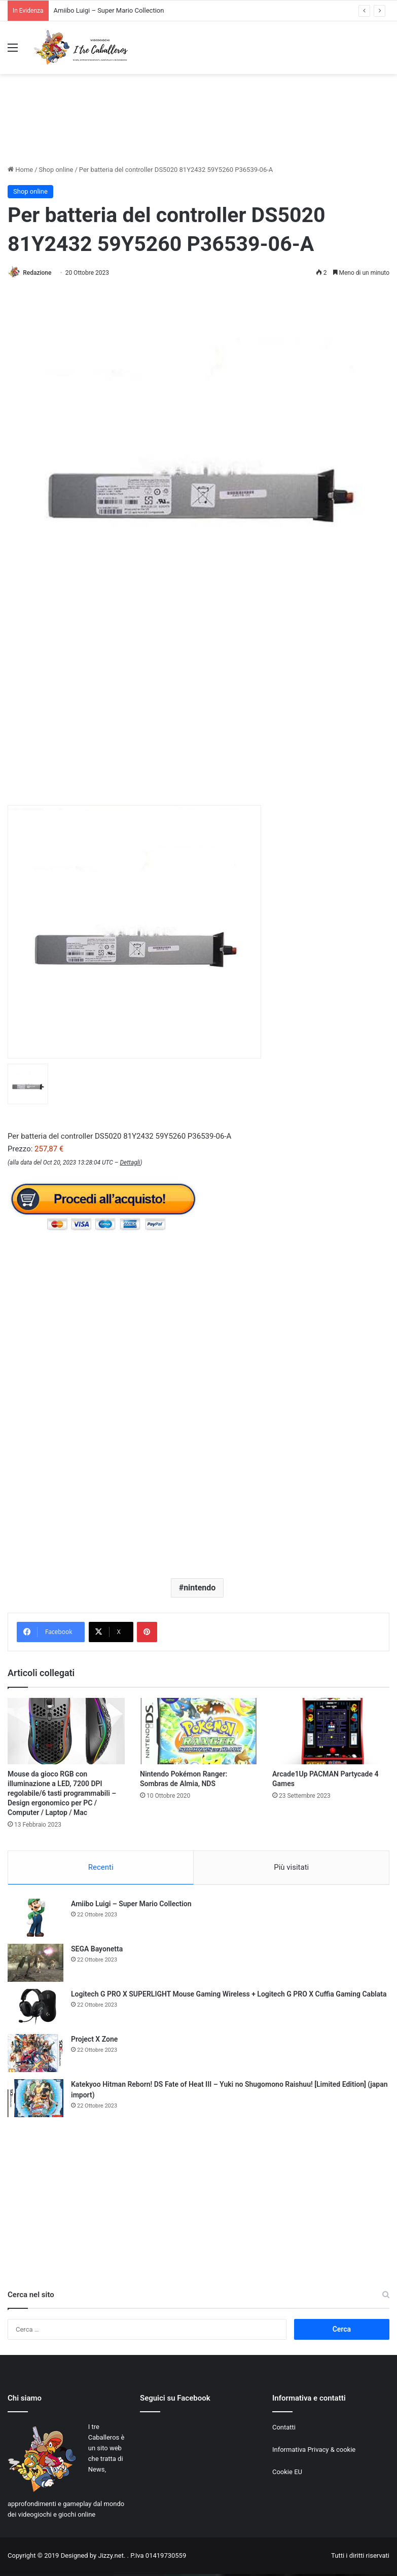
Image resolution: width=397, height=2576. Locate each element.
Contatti (284, 2429)
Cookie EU (287, 2474)
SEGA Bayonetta (97, 1951)
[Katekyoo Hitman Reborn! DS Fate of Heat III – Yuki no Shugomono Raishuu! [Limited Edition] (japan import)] (35, 2100)
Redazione (40, 272)
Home (20, 169)
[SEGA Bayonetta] (35, 1965)
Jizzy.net (110, 2557)
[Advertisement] (198, 128)
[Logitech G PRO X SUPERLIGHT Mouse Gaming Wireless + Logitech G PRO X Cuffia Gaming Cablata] (35, 2010)
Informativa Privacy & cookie (313, 2451)
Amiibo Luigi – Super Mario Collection (109, 10)
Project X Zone (94, 2041)
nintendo (199, 1588)
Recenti (101, 1867)
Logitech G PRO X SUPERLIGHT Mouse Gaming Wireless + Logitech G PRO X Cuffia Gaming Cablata (228, 1996)
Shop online (56, 169)
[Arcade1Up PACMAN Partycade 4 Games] (330, 1731)
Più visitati (291, 1867)
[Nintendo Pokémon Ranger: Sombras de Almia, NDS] (198, 1731)
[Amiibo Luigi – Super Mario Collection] (35, 1920)
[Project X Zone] (35, 2055)
